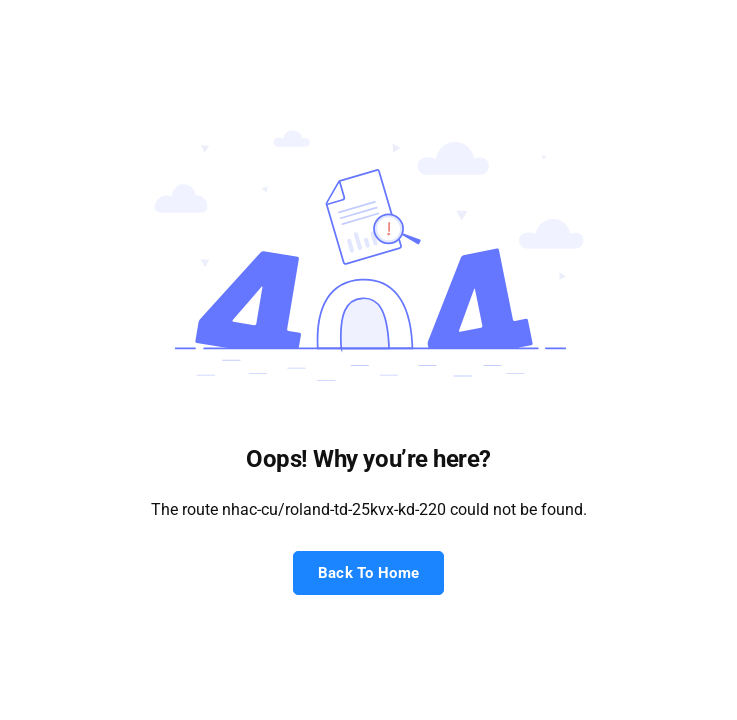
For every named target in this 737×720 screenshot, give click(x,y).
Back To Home (369, 573)
